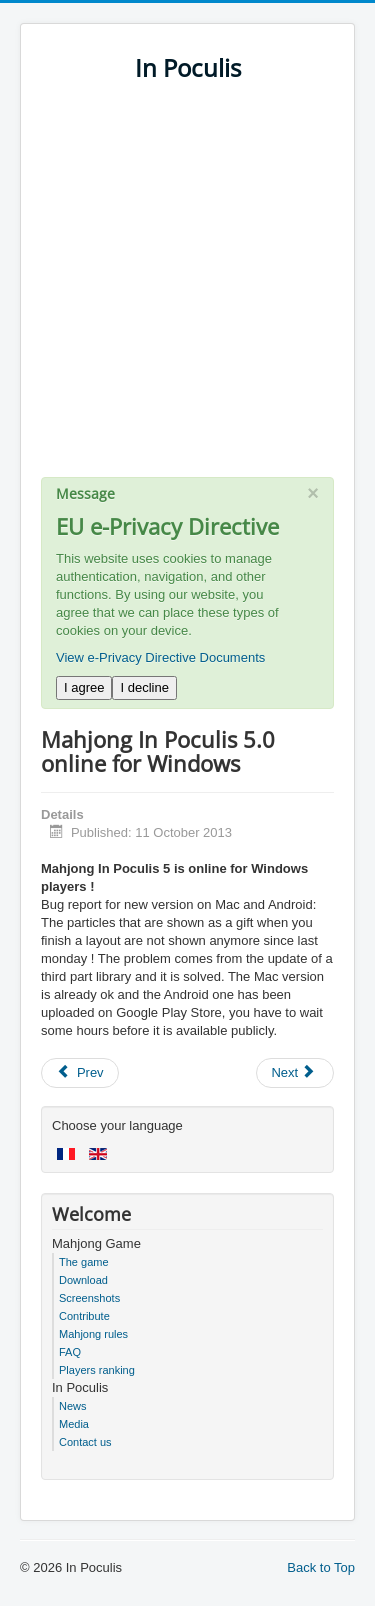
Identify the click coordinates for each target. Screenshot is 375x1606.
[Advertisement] (187, 289)
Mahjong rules (93, 1334)
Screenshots (89, 1298)
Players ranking (97, 1370)
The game (84, 1262)
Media (74, 1424)
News (73, 1406)
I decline (144, 687)
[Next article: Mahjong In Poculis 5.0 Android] (295, 1073)
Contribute (84, 1316)
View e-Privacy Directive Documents (160, 657)
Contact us (85, 1442)
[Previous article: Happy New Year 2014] (80, 1073)
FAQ (70, 1352)
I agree (84, 687)
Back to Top (321, 1567)
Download (83, 1280)
